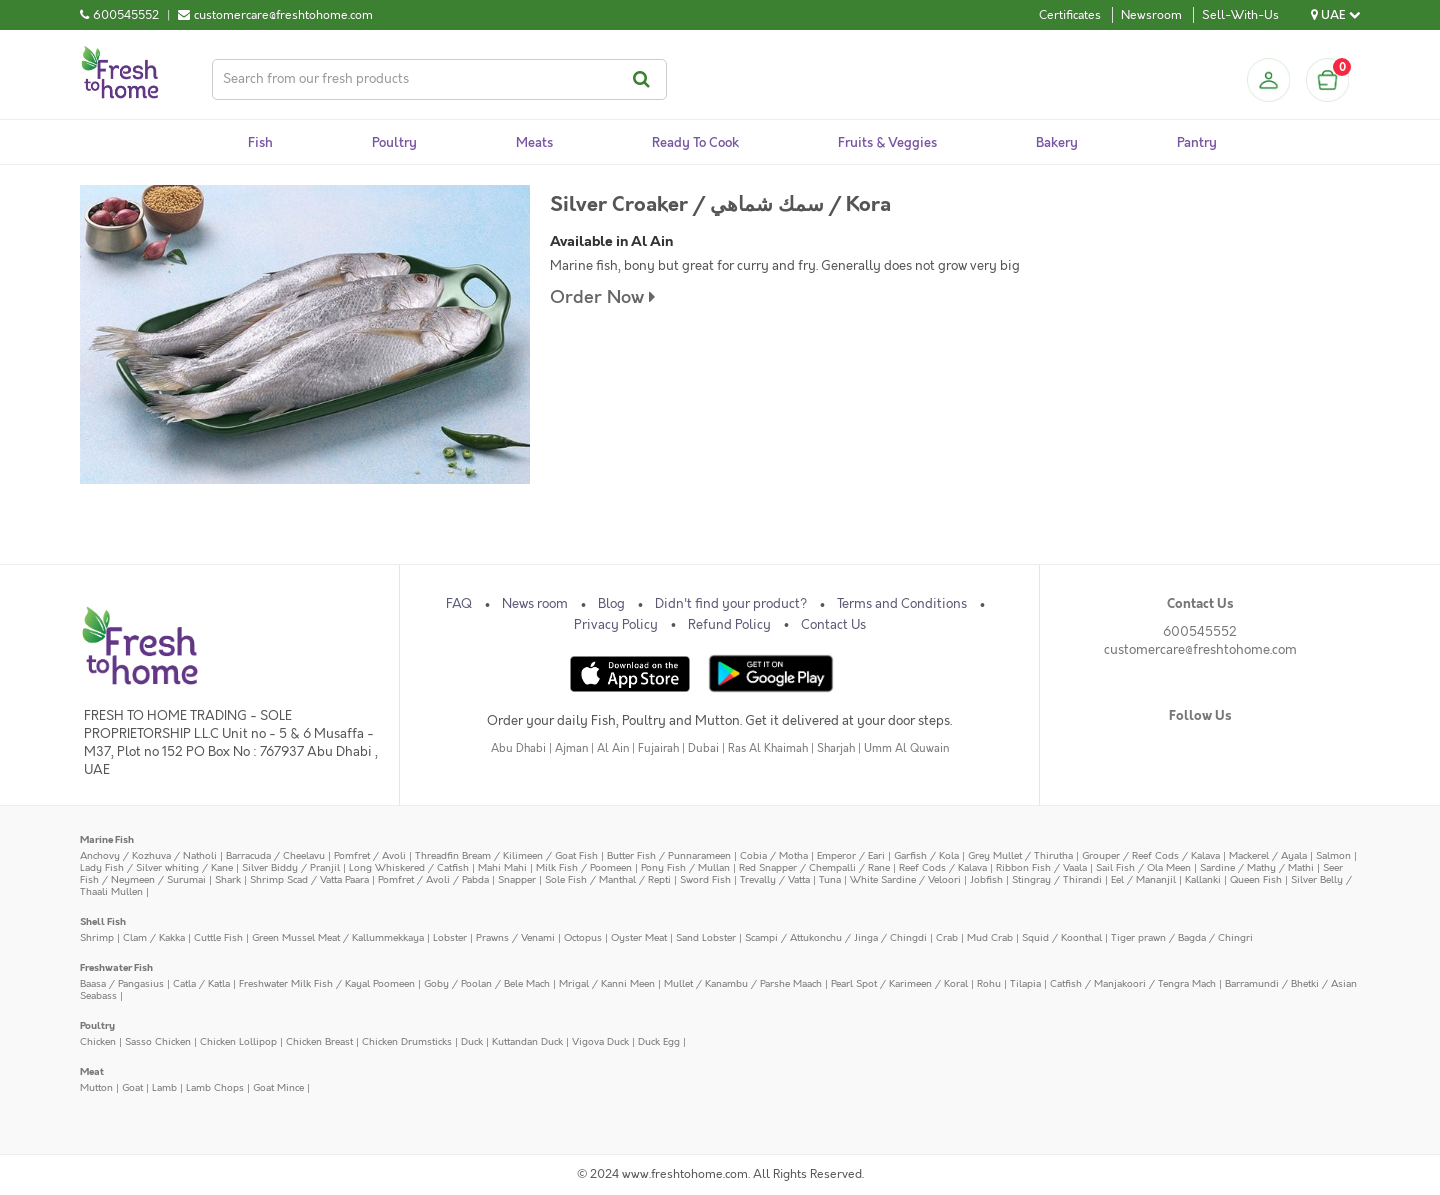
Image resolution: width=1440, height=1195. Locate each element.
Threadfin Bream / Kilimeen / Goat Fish (506, 855)
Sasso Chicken (158, 1041)
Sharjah (836, 748)
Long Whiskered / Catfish (409, 867)
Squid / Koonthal (1062, 937)
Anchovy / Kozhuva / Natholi (148, 855)
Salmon (1333, 855)
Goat (132, 1087)
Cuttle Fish (218, 937)
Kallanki (1203, 879)
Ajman (571, 748)
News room (535, 604)
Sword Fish (705, 879)
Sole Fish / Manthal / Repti (608, 879)
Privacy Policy (616, 625)
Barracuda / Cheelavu (275, 855)
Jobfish (986, 879)
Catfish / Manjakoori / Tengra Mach (1133, 983)
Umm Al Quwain (906, 748)
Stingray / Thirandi (1057, 879)
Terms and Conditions (902, 604)
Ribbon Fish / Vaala (1041, 867)
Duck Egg (659, 1041)
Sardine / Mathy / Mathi (1257, 867)
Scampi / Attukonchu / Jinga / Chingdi (836, 937)
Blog (611, 604)
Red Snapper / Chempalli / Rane (814, 867)
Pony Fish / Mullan (685, 867)
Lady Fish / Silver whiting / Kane (156, 867)
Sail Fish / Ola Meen (1143, 867)
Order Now (602, 297)
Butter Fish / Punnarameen (669, 855)
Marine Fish (107, 839)
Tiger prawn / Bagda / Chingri (1182, 937)
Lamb (164, 1087)
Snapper (517, 879)
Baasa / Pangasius (122, 983)
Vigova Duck (600, 1041)
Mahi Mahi (502, 867)
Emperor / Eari (851, 855)
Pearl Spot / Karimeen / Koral (899, 983)
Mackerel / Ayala (1268, 855)
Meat (92, 1071)
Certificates (1070, 15)
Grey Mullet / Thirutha (1020, 855)
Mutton (96, 1087)
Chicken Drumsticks (407, 1041)
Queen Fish (1256, 879)
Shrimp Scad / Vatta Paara (309, 879)
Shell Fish (103, 921)
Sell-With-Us (1240, 15)
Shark (228, 879)
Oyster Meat (639, 937)
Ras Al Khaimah (768, 748)
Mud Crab (990, 937)
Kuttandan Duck (527, 1041)
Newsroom (1151, 15)
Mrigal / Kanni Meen (607, 983)
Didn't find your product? (731, 604)
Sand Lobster (706, 937)
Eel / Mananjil (1143, 879)
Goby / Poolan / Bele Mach (487, 983)
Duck (472, 1041)
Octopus (583, 937)
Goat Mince (278, 1087)
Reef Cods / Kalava (943, 867)
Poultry (97, 1025)
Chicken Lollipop (238, 1041)
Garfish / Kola (926, 855)
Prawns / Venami (515, 937)
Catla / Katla (201, 983)
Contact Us (833, 625)
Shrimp (97, 937)
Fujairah (658, 748)
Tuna (830, 879)
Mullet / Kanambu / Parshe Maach (743, 983)
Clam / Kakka (154, 937)
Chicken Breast (319, 1041)
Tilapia (1025, 983)
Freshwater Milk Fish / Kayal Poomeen (327, 983)
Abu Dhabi (518, 748)
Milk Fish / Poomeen (584, 867)
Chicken (98, 1041)
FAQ (459, 604)
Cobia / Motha (774, 855)
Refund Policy (729, 625)
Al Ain (613, 748)
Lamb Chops (215, 1087)
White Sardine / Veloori (905, 879)
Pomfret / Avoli (370, 855)
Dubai (703, 748)
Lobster (450, 937)
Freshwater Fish (116, 967)
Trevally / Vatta (775, 879)
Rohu (989, 983)
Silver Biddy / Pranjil (291, 867)
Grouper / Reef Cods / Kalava (1151, 855)
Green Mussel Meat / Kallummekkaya (338, 937)
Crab (947, 937)
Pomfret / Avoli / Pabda (433, 879)
